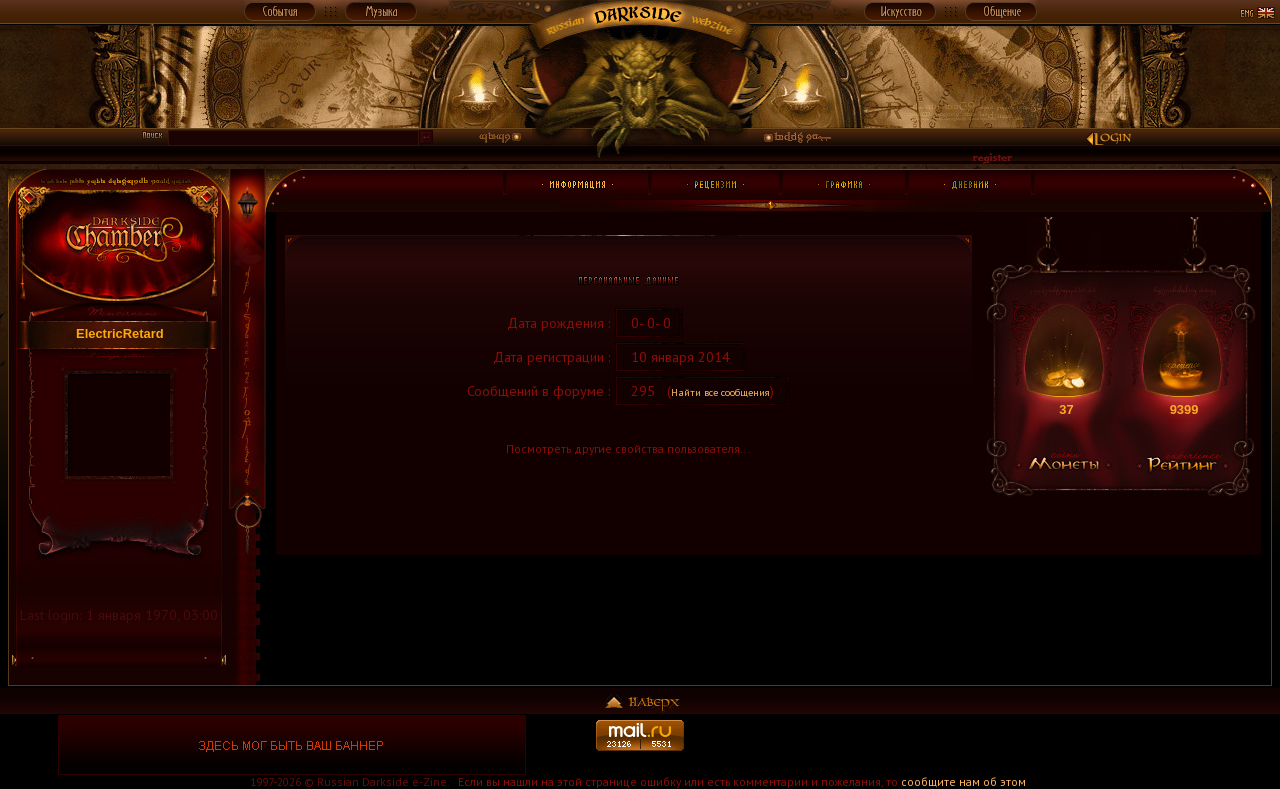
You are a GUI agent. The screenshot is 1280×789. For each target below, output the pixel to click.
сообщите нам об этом (963, 781)
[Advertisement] (988, 745)
